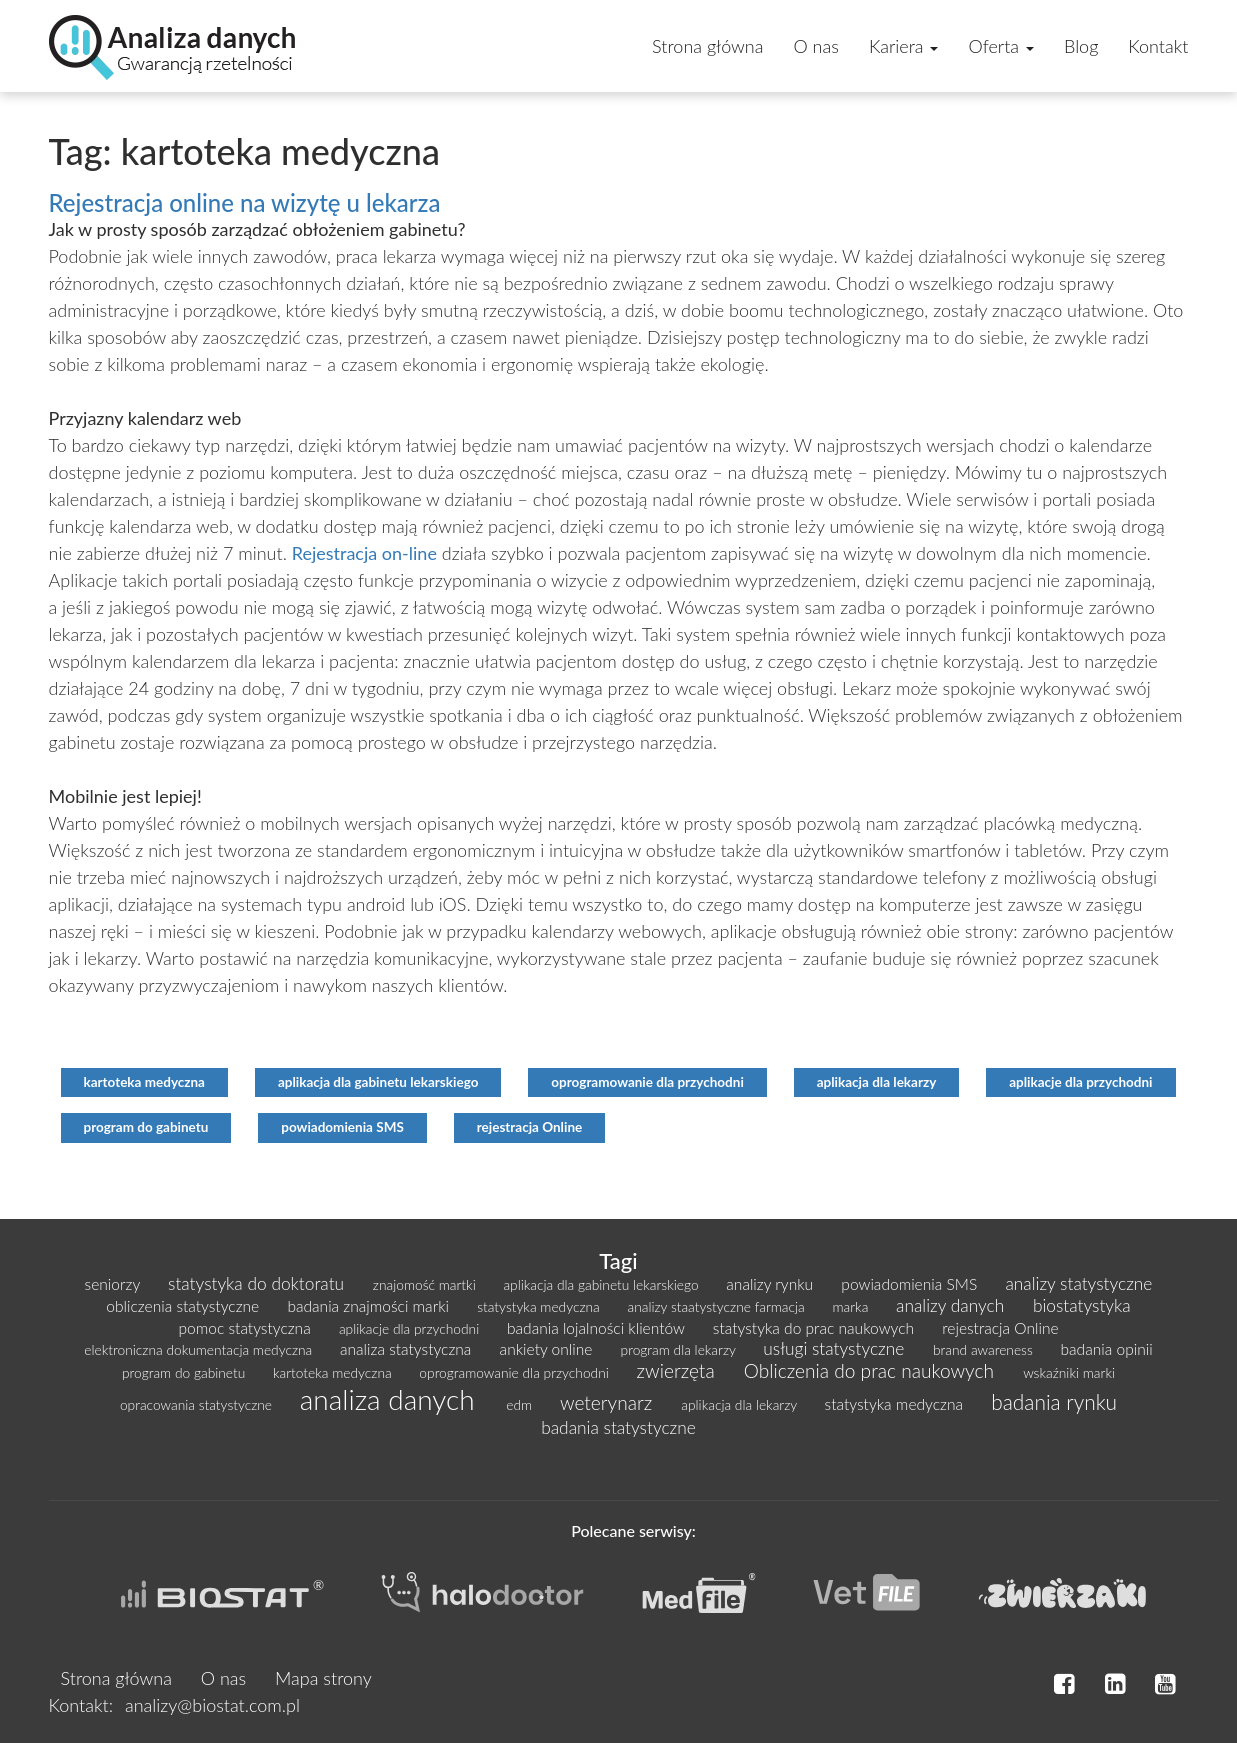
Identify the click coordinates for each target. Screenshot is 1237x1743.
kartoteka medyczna (144, 1082)
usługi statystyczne (836, 1348)
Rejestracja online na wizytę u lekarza (245, 202)
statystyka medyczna (540, 1306)
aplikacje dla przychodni (1080, 1082)
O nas (815, 46)
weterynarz (608, 1402)
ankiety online (548, 1349)
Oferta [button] (1001, 46)
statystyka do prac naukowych (815, 1328)
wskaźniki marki (1069, 1372)
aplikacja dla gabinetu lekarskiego (378, 1082)
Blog (1081, 46)
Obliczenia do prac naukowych (871, 1370)
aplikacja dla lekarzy (877, 1082)
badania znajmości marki (370, 1306)
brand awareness (984, 1349)
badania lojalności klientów (598, 1328)
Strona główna (707, 46)
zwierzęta (678, 1370)
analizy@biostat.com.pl (212, 1705)
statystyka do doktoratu (258, 1283)
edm (521, 1404)
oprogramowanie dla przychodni (647, 1082)
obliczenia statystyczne (184, 1306)
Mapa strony (323, 1678)
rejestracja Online (530, 1127)
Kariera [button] (904, 46)
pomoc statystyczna (246, 1328)
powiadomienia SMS (342, 1127)
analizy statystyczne (1078, 1283)
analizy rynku (771, 1284)
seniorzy (114, 1284)
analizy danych (952, 1305)
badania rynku (1054, 1401)
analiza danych (391, 1399)
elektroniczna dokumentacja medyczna (200, 1349)
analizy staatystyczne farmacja (717, 1306)
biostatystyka (1082, 1305)
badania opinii (1107, 1349)
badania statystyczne (618, 1427)
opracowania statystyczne (198, 1404)
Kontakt (1158, 46)
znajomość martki (426, 1284)
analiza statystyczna (408, 1349)
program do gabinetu (146, 1127)
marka (852, 1306)
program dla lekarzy (680, 1349)
